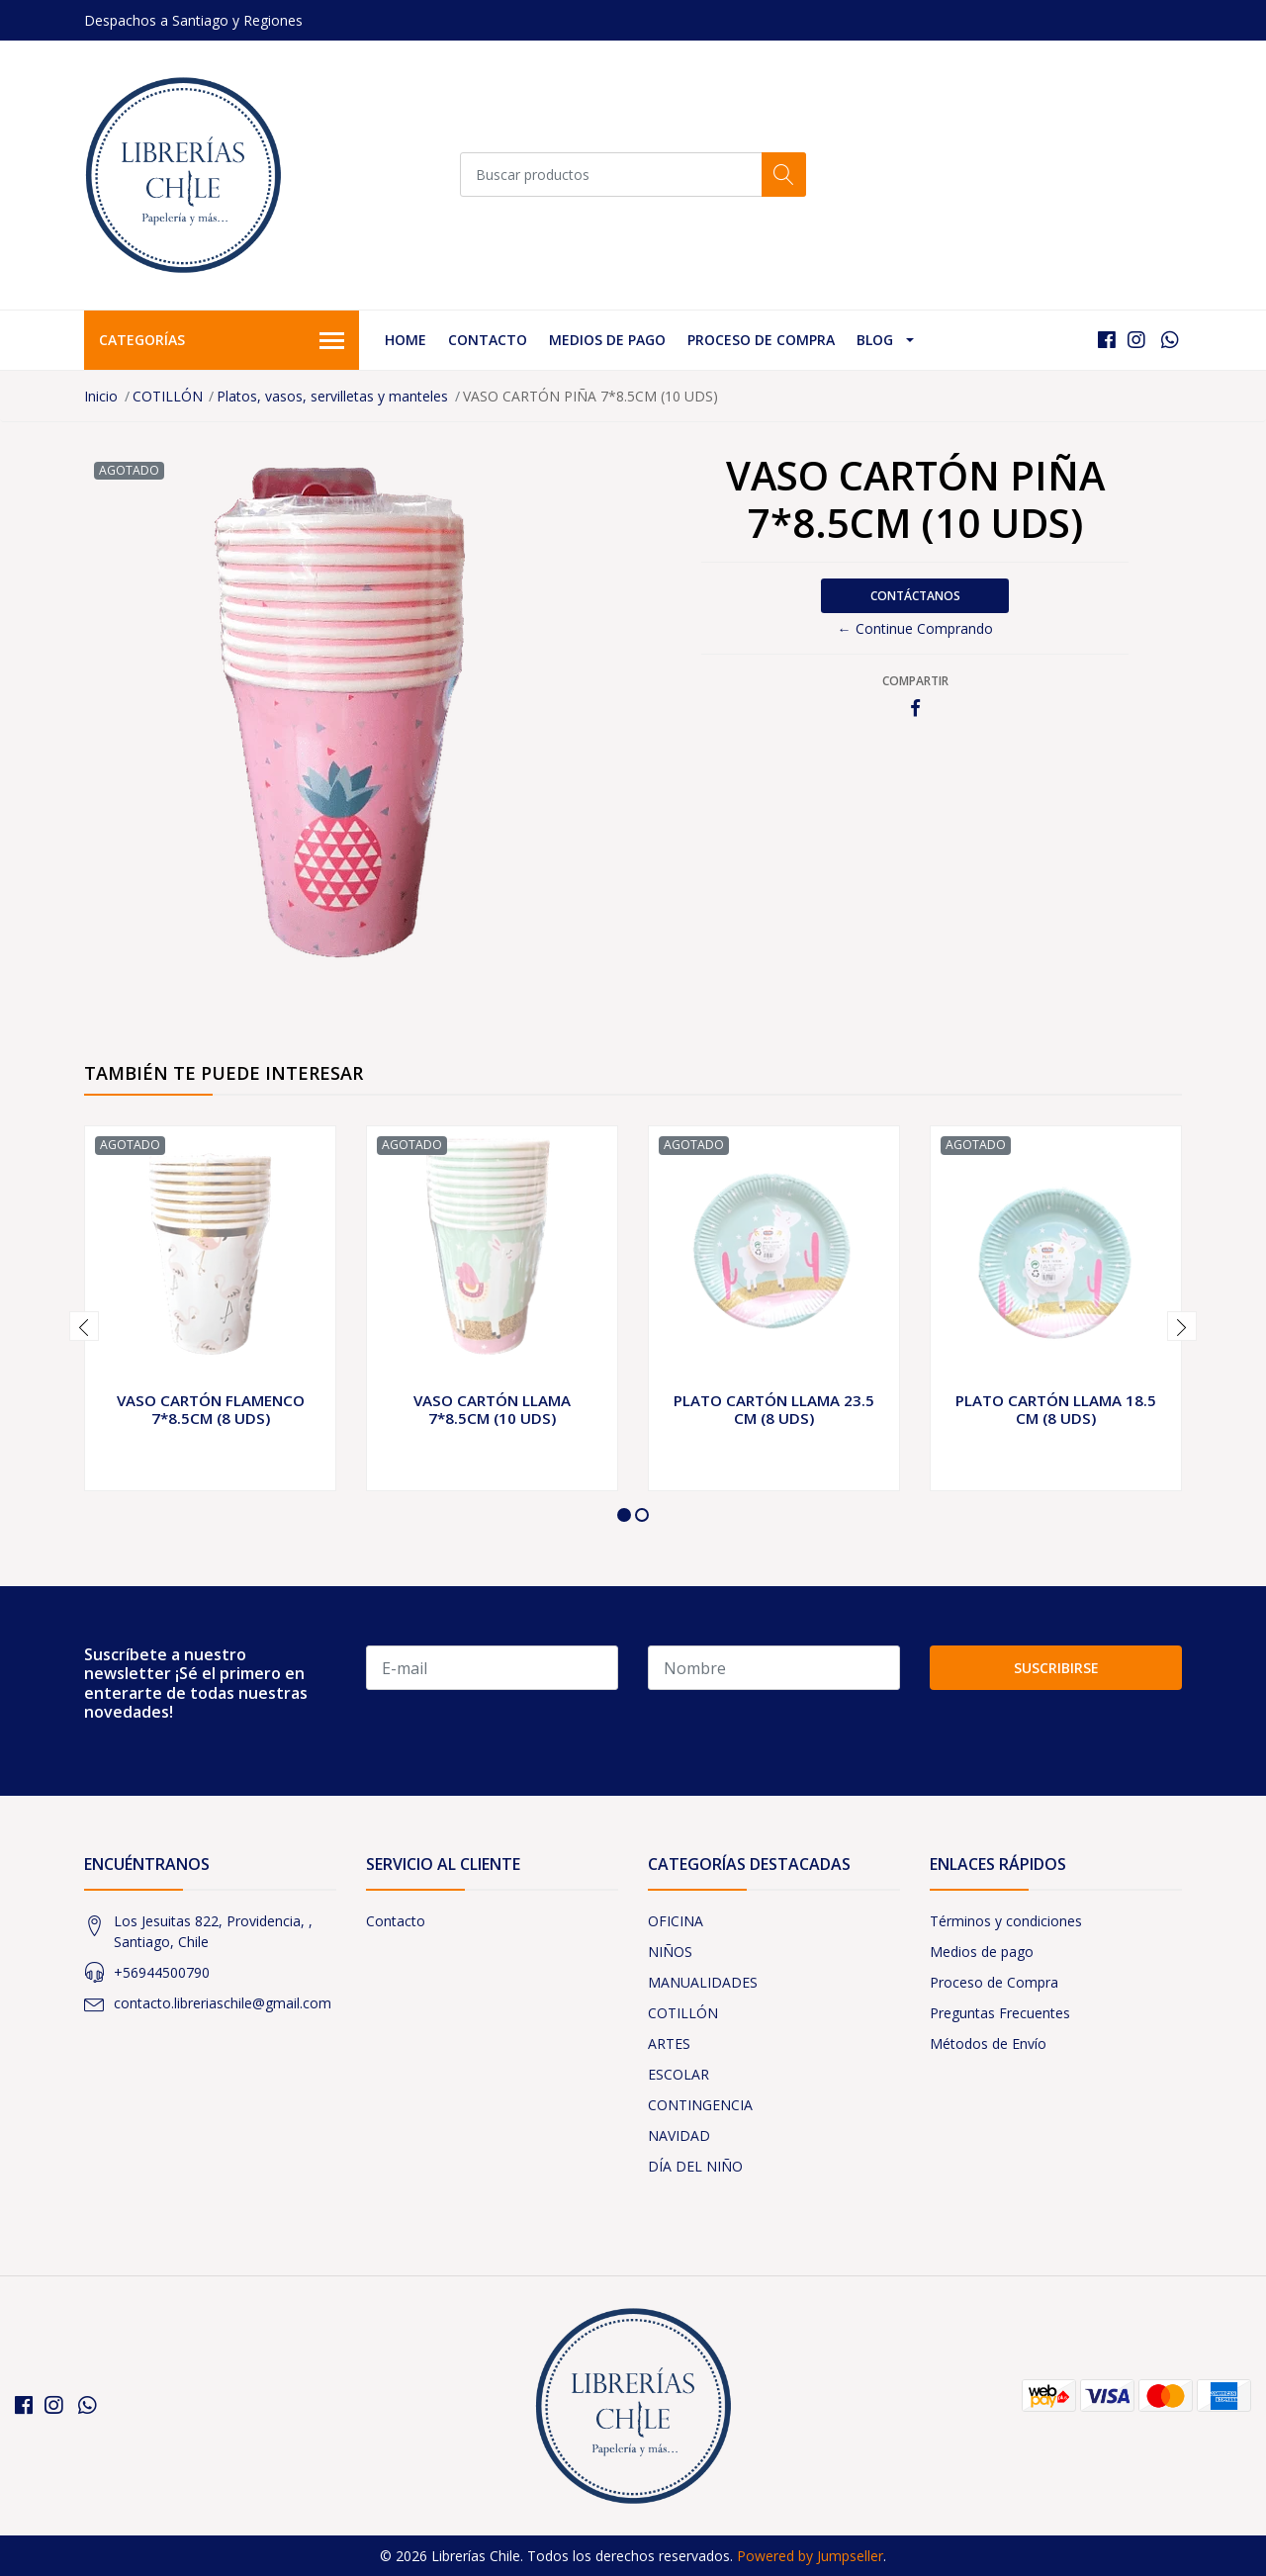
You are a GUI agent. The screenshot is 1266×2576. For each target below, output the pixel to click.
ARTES (669, 2043)
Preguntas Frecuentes (1000, 2012)
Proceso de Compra (761, 339)
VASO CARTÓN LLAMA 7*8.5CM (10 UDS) (492, 1409)
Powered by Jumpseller (810, 2555)
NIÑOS (670, 1951)
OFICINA (675, 1920)
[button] (624, 1515)
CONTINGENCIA (700, 2104)
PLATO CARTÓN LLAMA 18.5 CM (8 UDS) (1055, 1409)
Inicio (101, 396)
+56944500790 (162, 1972)
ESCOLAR (678, 2074)
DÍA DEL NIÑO (695, 2166)
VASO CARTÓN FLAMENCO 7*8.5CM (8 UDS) (211, 1409)
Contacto (487, 339)
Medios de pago (607, 339)
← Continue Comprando (915, 628)
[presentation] (84, 1326)
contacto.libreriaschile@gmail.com (222, 2003)
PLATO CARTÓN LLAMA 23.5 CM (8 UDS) (774, 1409)
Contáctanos (915, 595)
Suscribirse (1056, 1667)
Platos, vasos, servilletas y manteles (332, 396)
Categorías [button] (221, 341)
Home (405, 339)
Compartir (915, 680)
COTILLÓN (168, 396)
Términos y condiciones (1006, 1920)
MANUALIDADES (703, 1982)
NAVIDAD (679, 2135)
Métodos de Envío (988, 2043)
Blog (875, 339)
